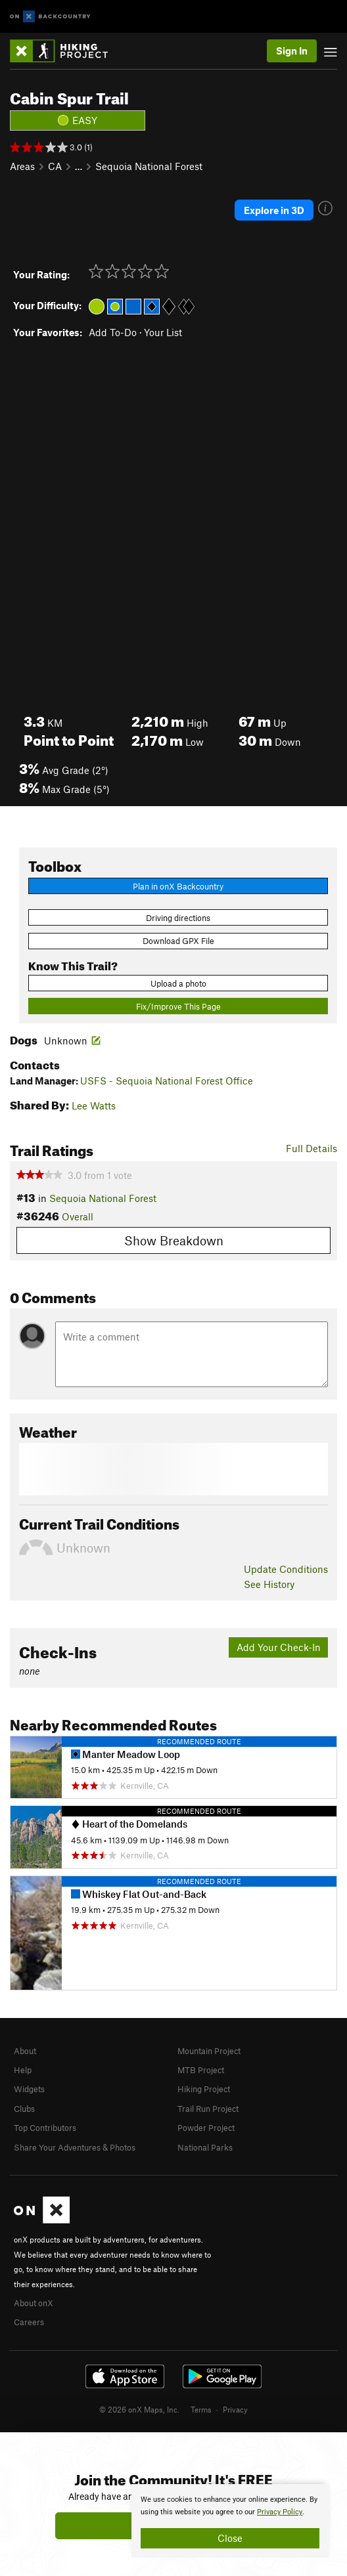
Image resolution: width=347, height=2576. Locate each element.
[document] (230, 2520)
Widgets (29, 2089)
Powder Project (206, 2127)
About (25, 2051)
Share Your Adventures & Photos (74, 2147)
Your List (163, 332)
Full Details (311, 1148)
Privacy (235, 2409)
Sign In (292, 50)
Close (230, 2538)
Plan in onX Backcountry (178, 886)
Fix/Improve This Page (178, 1006)
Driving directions (178, 917)
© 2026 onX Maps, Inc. (139, 2409)
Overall (77, 1216)
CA (55, 166)
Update (286, 1569)
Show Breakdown (173, 1240)
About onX (33, 2303)
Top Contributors (45, 2127)
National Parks (205, 2147)
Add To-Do (113, 332)
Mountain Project (209, 2051)
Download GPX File (178, 940)
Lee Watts (94, 1105)
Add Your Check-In (279, 1647)
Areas (22, 166)
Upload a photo (178, 983)
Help (23, 2070)
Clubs (24, 2108)
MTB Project (200, 2070)
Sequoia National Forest (148, 166)
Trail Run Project (208, 2108)
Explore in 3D (274, 210)
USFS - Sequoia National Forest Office (166, 1080)
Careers (29, 2322)
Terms (201, 2409)
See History (269, 1584)
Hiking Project (203, 2089)
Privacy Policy (279, 2512)
